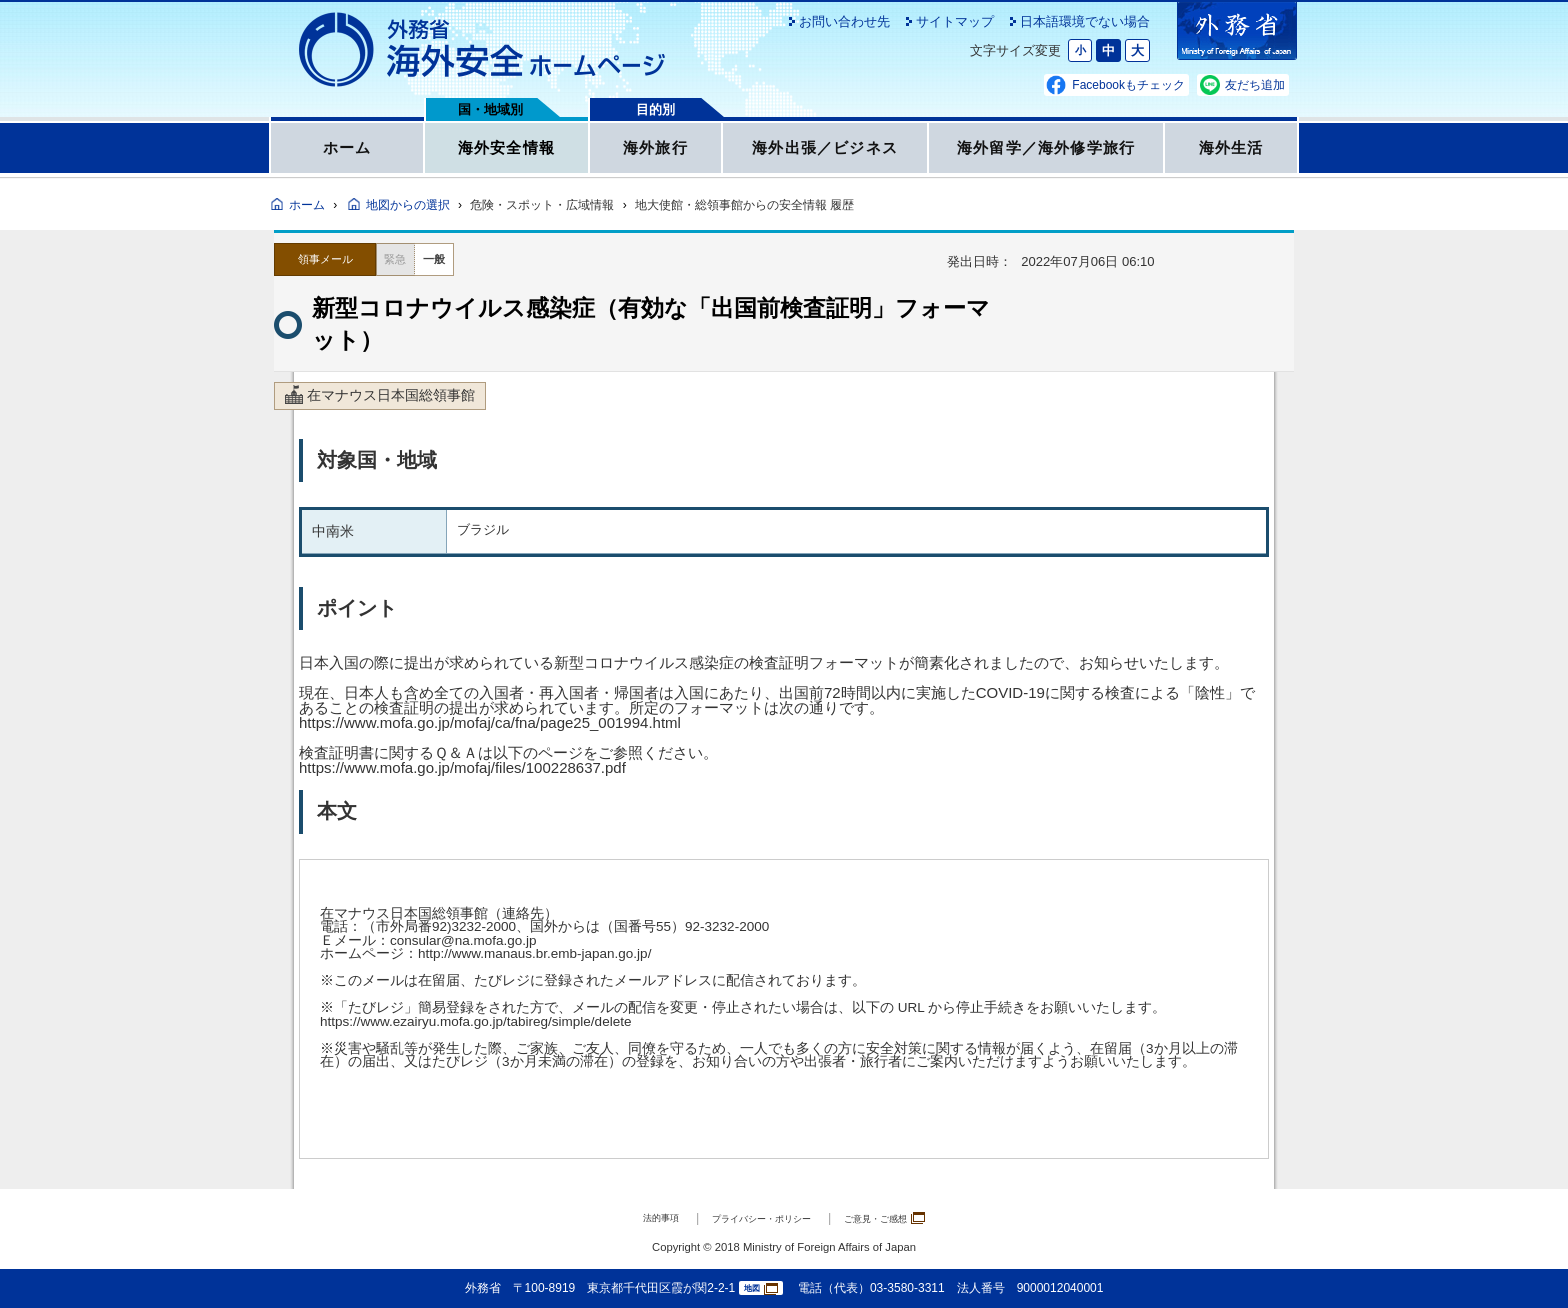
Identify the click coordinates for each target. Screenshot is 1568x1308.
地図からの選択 (408, 205)
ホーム (347, 153)
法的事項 (625, 1217)
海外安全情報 (506, 153)
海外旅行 (655, 153)
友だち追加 (1255, 85)
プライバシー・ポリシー (755, 1217)
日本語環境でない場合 (1085, 21)
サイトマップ (955, 21)
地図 (761, 1288)
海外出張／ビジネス (825, 153)
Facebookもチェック (1128, 85)
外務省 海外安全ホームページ (483, 50)
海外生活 (1231, 153)
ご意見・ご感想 (914, 1217)
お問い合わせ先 (844, 21)
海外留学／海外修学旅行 (1046, 153)
